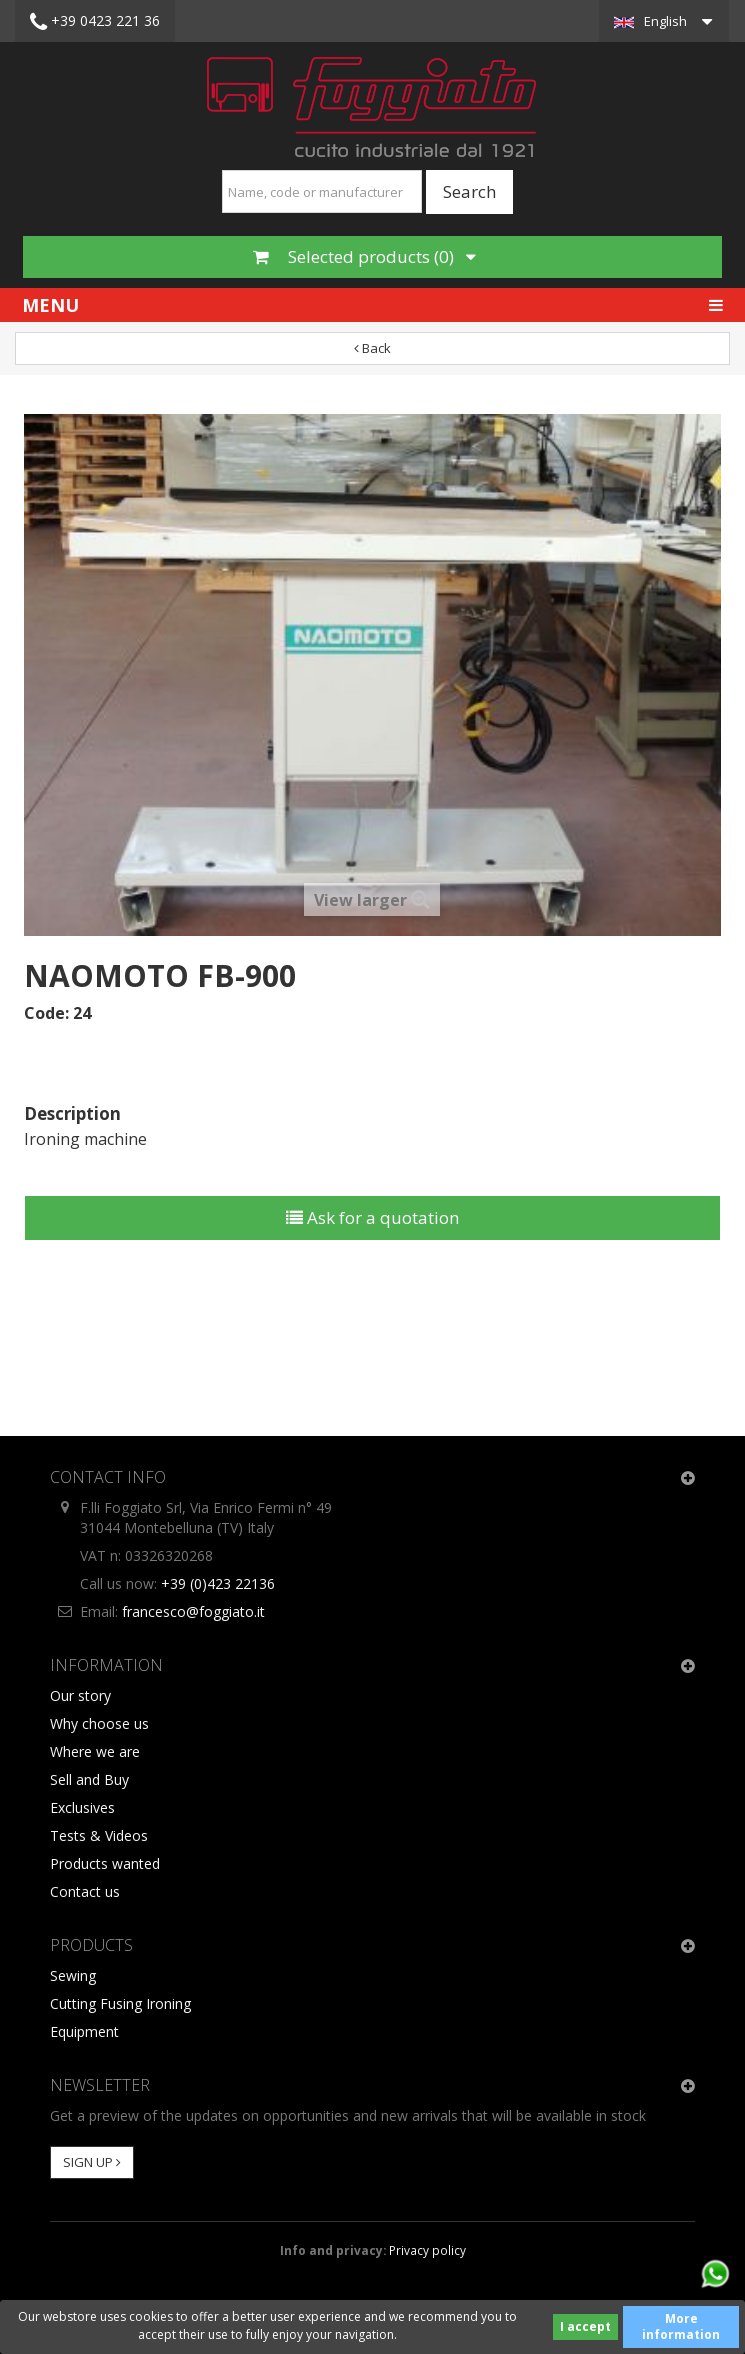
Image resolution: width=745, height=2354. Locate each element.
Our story (80, 1695)
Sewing (73, 1975)
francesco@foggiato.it (193, 1611)
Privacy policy (427, 2250)
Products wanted (105, 1863)
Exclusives (82, 1807)
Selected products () (364, 256)
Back (372, 348)
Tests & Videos (99, 1835)
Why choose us (99, 1723)
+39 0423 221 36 (95, 22)
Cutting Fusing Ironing (120, 2003)
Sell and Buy (89, 1779)
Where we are (95, 1751)
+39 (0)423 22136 (218, 1583)
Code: (46, 1013)
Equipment (84, 2031)
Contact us (85, 1891)
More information (681, 2326)
